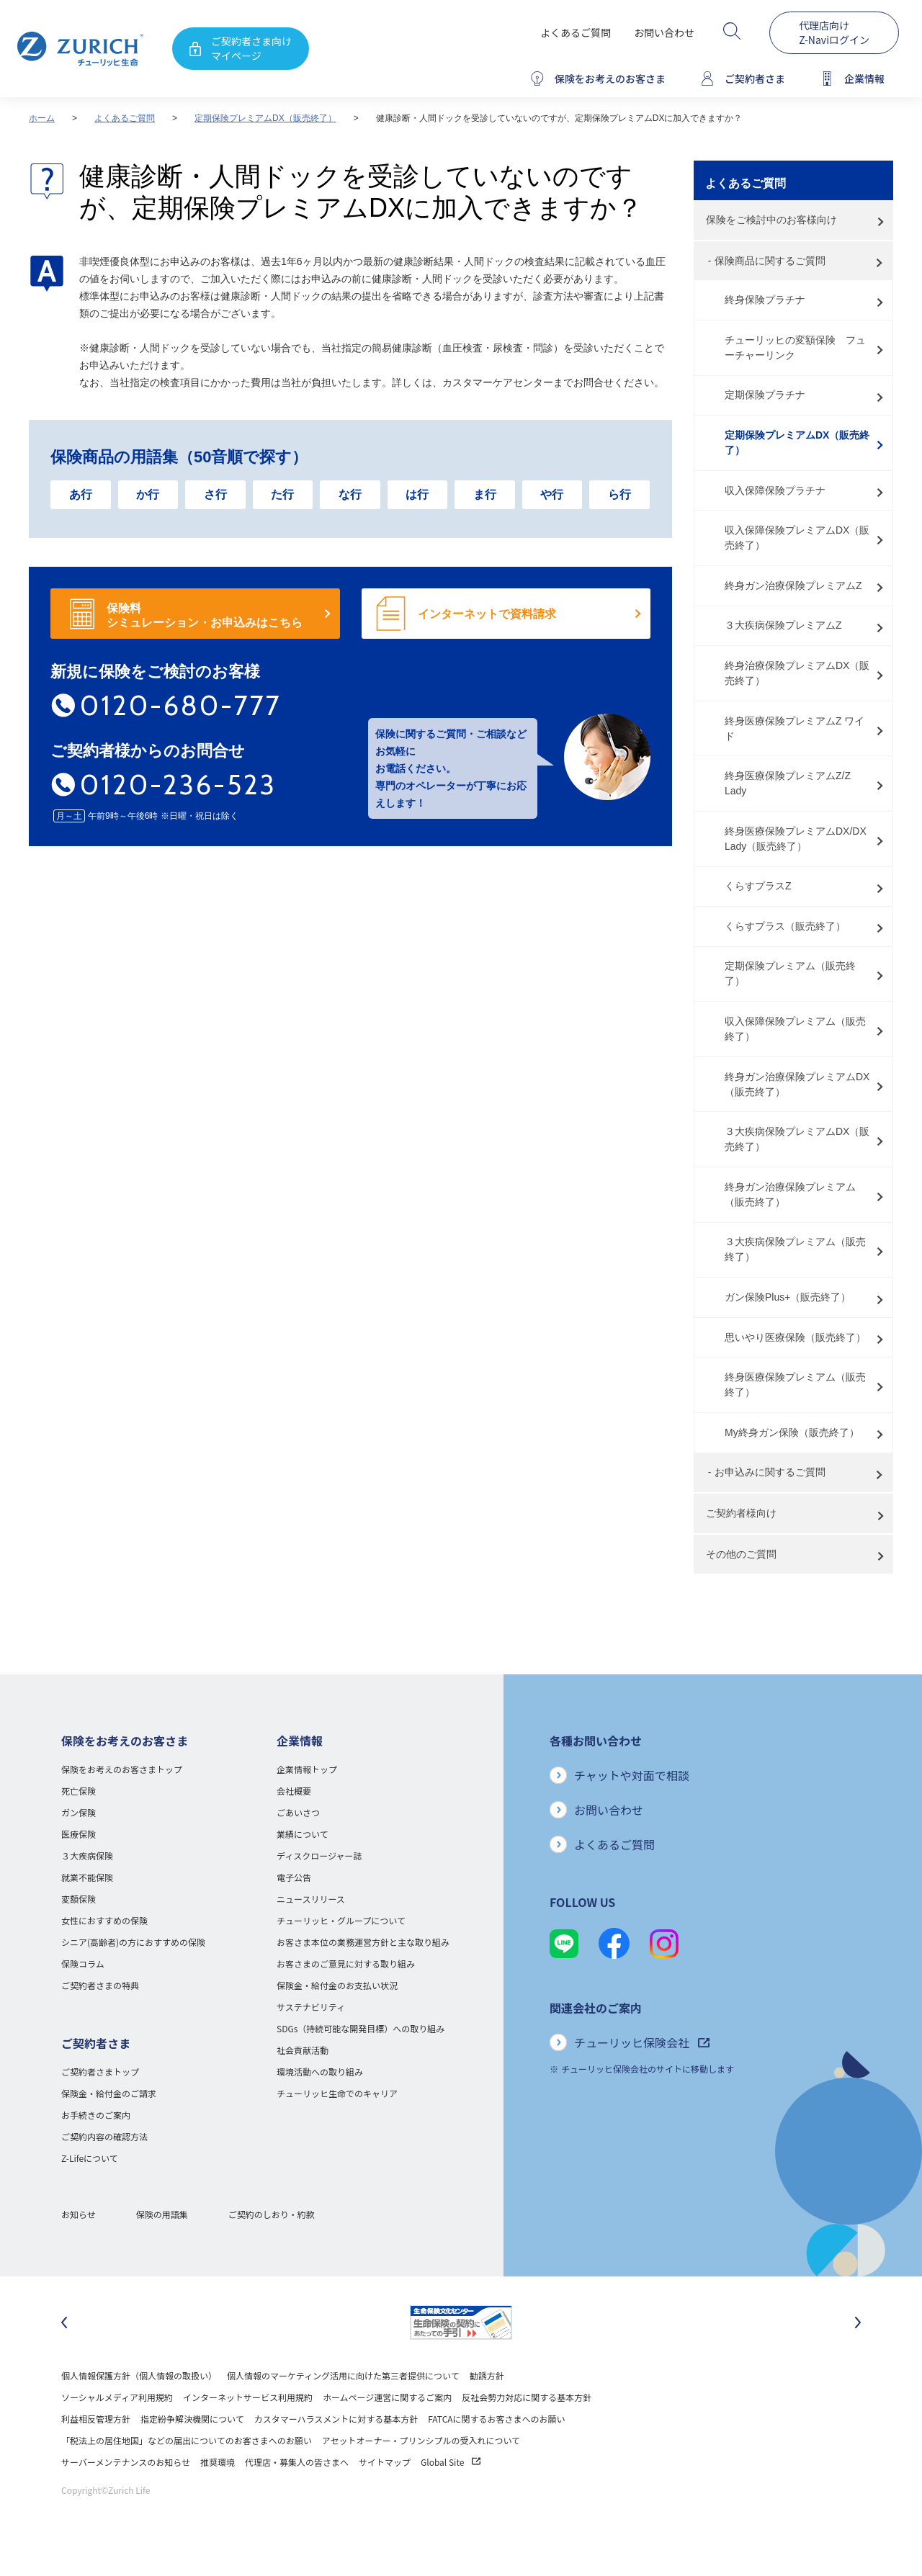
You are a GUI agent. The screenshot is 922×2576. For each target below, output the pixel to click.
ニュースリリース (311, 1899)
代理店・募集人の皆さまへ (297, 2462)
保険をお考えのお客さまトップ (121, 1769)
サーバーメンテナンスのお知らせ (125, 2462)
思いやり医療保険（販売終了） (795, 1337)
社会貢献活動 (302, 2050)
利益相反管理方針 (95, 2419)
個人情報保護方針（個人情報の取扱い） (139, 2375)
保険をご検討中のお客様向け (771, 219)
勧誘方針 (487, 2375)
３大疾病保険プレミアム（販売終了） (795, 1249)
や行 (551, 494)
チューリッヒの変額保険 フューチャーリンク (795, 347)
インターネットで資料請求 (487, 614)
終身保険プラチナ (765, 299)
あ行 (80, 494)
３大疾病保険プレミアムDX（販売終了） (797, 1139)
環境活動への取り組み (320, 2071)
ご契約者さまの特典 (100, 1985)
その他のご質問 (741, 1554)
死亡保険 (78, 1791)
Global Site (450, 2462)
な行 (350, 494)
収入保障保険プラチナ (775, 490)
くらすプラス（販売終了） (785, 926)
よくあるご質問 (575, 32)
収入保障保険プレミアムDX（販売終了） (797, 537)
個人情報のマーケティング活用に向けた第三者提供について (343, 2375)
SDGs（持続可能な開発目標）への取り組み (360, 2028)
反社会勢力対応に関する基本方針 (526, 2397)
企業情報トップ (307, 1769)
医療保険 (78, 1834)
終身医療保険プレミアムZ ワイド (794, 728)
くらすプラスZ (758, 886)
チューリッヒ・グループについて (341, 1920)
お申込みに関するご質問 (770, 1472)
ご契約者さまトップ (100, 2071)
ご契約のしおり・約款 (271, 2214)
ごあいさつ (298, 1812)
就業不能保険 (87, 1877)
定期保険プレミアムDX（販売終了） (265, 118)
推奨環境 (217, 2462)
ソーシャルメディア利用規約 (117, 2397)
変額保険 (78, 1899)
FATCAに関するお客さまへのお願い (496, 2419)
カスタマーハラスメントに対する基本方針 (336, 2419)
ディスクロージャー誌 (319, 1855)
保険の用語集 (162, 2214)
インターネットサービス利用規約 (248, 2397)
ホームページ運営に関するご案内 (387, 2397)
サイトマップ (385, 2462)
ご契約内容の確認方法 (104, 2136)
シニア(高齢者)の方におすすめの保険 (133, 1942)
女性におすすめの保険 (104, 1920)
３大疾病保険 (87, 1855)
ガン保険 (78, 1812)
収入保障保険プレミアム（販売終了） (795, 1028)
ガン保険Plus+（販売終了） (788, 1297)
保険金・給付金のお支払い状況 (337, 1985)
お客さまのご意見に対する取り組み (346, 1963)
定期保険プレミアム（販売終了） (790, 973)
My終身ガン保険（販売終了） (792, 1432)
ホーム (42, 118)
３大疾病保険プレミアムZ (783, 625)
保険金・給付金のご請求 (108, 2093)
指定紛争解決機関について (192, 2419)
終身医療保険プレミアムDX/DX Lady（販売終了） (796, 838)
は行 (417, 494)
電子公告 (294, 1877)
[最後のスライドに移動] (64, 2322)
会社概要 (294, 1791)
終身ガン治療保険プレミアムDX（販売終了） (797, 1084)
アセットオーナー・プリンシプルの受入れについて (421, 2440)
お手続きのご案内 (95, 2115)
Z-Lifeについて (89, 2158)
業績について (302, 1834)
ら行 (619, 494)
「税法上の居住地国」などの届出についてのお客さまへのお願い (186, 2440)
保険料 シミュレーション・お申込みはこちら (205, 615)
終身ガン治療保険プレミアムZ (793, 585)
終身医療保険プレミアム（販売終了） (795, 1384)
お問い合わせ (664, 32)
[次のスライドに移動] (858, 2322)
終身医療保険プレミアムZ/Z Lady (788, 783)
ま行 (484, 494)
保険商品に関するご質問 (770, 260)
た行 (282, 494)
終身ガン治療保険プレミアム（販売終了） (790, 1194)
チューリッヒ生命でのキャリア (337, 2093)
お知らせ (78, 2214)
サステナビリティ (311, 2007)
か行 (147, 494)
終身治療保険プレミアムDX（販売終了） (797, 673)
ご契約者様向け (741, 1513)
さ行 (215, 494)
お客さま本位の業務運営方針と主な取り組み (363, 1942)
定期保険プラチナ (765, 394)
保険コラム (82, 1963)
